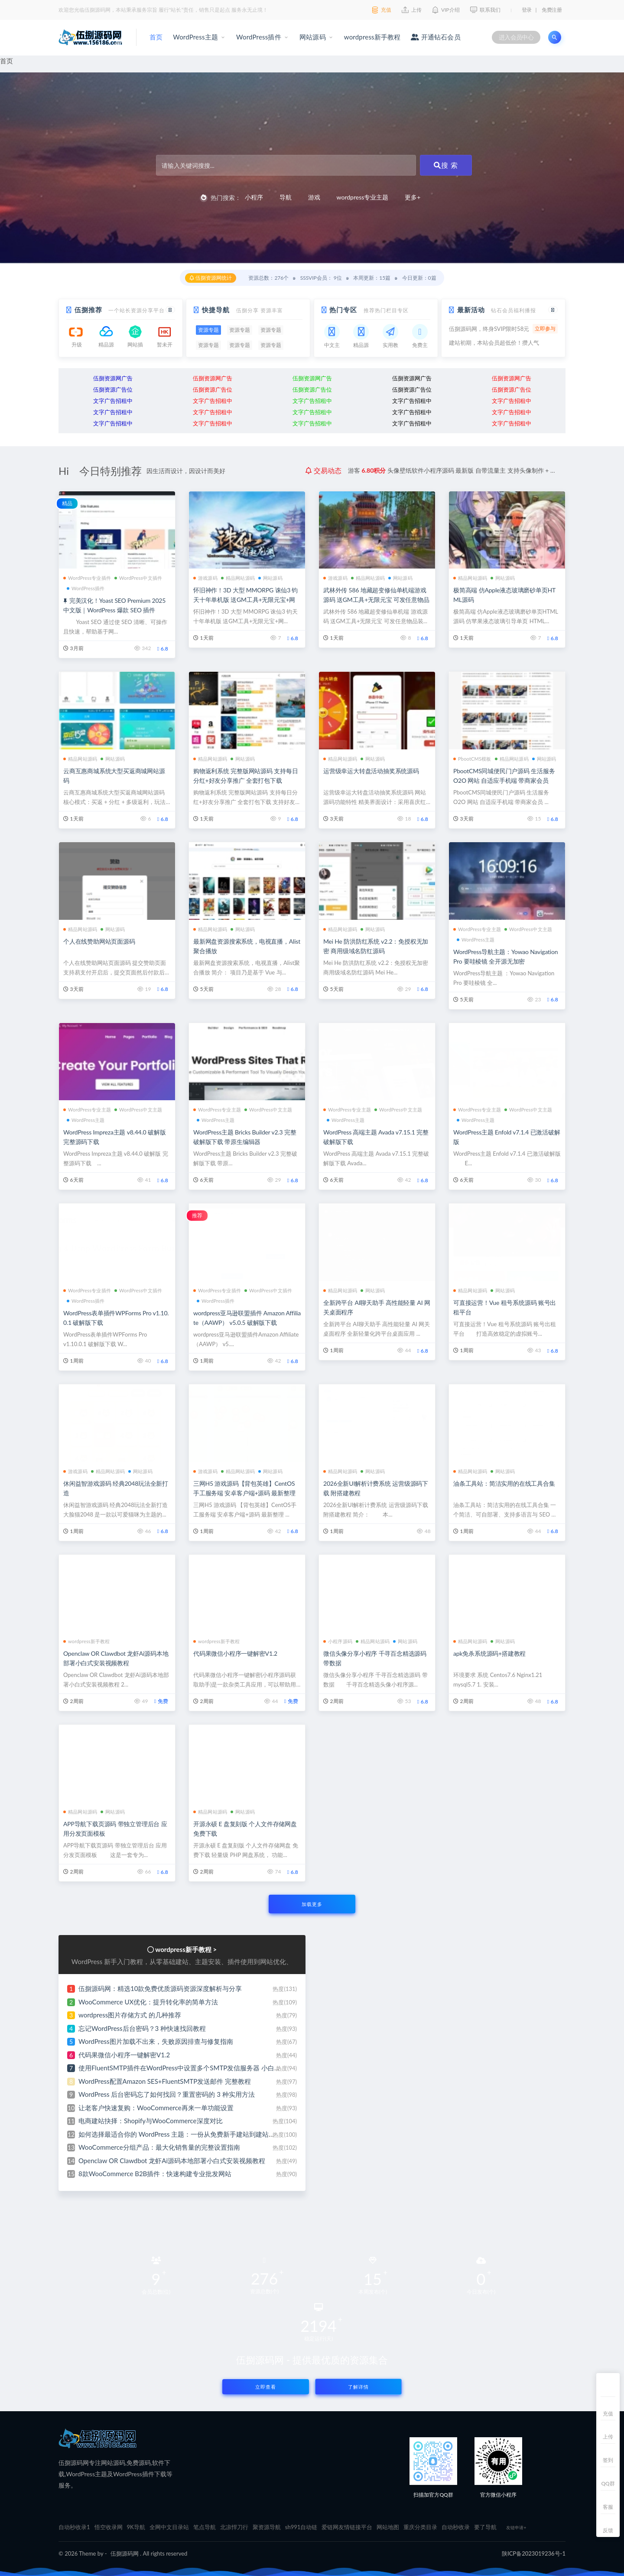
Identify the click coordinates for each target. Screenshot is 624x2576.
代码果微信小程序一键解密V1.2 (235, 1653)
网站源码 (312, 37)
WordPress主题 (195, 37)
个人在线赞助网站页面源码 (99, 941)
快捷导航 (216, 310)
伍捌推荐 (88, 310)
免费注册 (552, 10)
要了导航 (485, 2527)
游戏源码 (205, 578)
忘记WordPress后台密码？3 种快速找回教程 (142, 2028)
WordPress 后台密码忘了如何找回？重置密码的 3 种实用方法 (166, 2094)
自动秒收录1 (74, 2527)
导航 (286, 197)
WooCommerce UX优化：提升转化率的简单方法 (148, 2002)
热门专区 (343, 310)
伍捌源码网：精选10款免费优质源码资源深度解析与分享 (160, 1988)
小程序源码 (337, 1641)
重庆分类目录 (420, 2527)
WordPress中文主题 (528, 929)
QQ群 (607, 2483)
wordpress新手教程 (372, 37)
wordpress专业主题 (363, 197)
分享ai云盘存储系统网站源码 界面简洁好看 (442, 470)
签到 (608, 2460)
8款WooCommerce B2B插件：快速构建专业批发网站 (154, 2173)
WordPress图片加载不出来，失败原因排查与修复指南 (155, 2041)
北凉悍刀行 (234, 2527)
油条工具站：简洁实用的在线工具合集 (504, 1483)
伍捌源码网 (124, 2553)
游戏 (314, 197)
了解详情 (358, 2387)
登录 (527, 10)
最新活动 (471, 310)
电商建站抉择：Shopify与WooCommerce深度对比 (150, 2121)
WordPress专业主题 (477, 929)
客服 (608, 2507)
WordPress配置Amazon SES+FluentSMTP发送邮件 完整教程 (164, 2081)
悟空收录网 (108, 2527)
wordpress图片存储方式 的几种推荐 (129, 2015)
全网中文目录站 (169, 2527)
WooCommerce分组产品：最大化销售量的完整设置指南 (159, 2147)
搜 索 (446, 165)
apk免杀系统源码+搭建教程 (489, 1653)
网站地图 (388, 2527)
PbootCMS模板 (472, 759)
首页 (156, 37)
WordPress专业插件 (87, 578)
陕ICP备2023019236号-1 (534, 2553)
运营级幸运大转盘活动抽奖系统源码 (371, 771)
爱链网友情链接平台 (347, 2527)
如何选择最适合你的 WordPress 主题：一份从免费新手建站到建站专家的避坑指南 (196, 2134)
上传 (608, 2436)
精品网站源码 (238, 578)
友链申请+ (516, 2527)
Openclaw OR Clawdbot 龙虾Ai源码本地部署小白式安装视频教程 (171, 2160)
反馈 (608, 2530)
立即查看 (265, 2387)
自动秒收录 (456, 2527)
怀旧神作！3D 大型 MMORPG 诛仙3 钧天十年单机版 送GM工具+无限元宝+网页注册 (245, 599)
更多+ (412, 197)
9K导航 (136, 2527)
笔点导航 (204, 2527)
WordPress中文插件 (138, 578)
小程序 (254, 197)
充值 (608, 2413)
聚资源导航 (267, 2527)
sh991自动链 (301, 2527)
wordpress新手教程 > (186, 1949)
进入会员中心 (516, 37)
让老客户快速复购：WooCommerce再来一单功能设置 (156, 2108)
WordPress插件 (258, 37)
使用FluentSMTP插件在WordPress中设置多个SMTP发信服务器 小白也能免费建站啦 (199, 2068)
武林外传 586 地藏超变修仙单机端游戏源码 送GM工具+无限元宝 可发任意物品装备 (376, 599)
